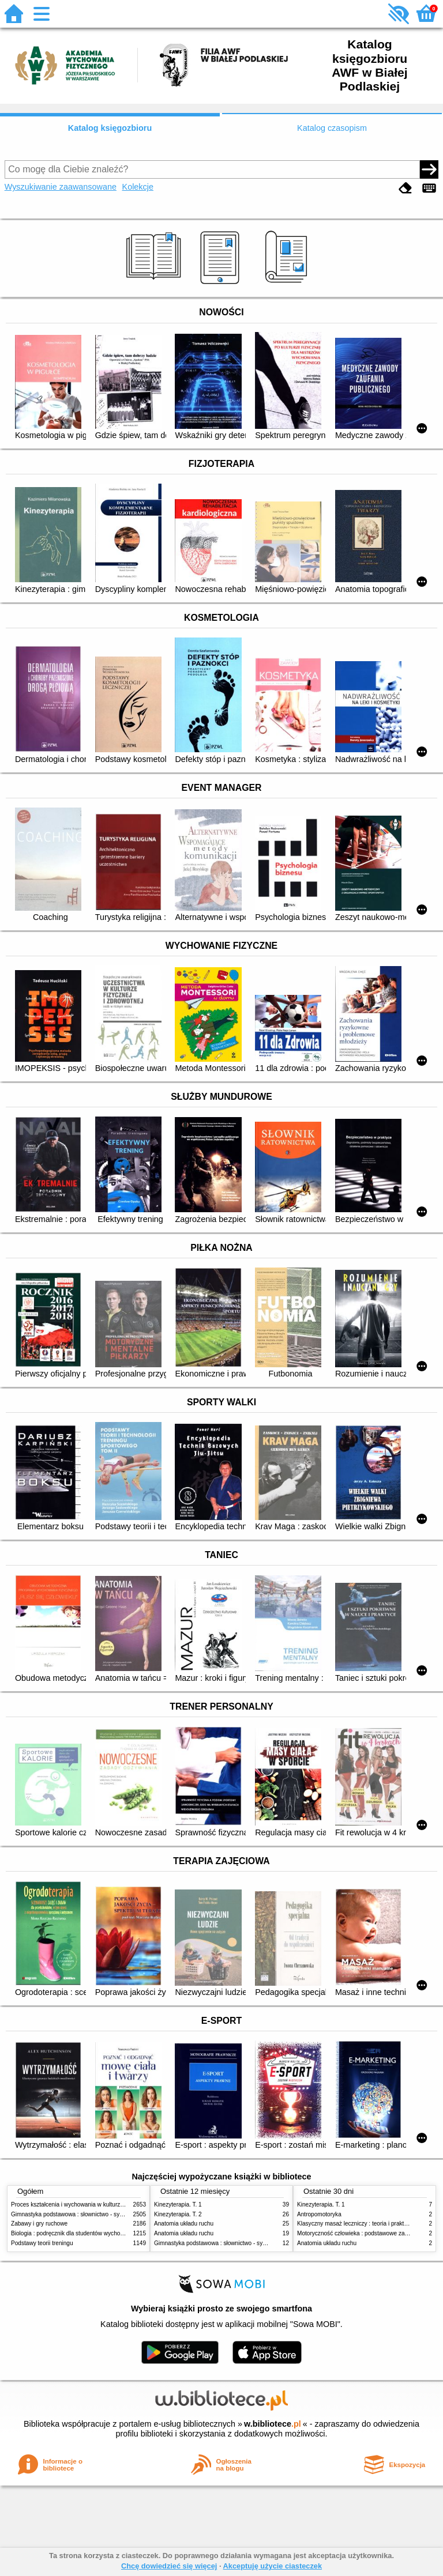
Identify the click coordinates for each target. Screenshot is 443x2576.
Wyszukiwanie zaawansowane (61, 186)
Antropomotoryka (319, 2214)
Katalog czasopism (332, 128)
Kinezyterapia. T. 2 (178, 2214)
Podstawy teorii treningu (42, 2243)
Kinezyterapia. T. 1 (178, 2204)
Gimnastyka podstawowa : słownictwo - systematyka (78, 2214)
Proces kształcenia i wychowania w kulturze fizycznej (79, 2204)
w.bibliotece (272, 2423)
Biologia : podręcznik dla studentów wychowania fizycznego (87, 2233)
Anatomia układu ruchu (183, 2223)
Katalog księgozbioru (110, 128)
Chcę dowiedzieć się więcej (169, 2566)
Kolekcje (137, 186)
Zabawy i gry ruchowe (39, 2223)
